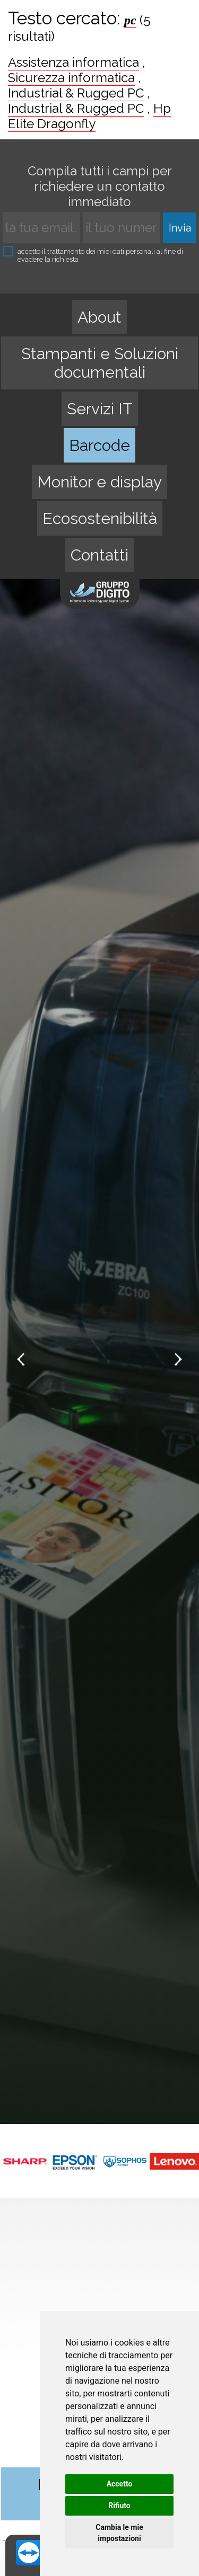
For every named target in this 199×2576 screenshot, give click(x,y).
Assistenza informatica (73, 62)
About (99, 317)
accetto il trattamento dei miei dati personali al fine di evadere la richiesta (93, 254)
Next (177, 1359)
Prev (21, 1359)
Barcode (99, 445)
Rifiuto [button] (119, 2505)
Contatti (99, 555)
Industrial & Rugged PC (76, 93)
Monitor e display (99, 482)
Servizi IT (100, 408)
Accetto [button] (120, 2484)
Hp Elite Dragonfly (89, 116)
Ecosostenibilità (99, 518)
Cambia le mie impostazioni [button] (119, 2533)
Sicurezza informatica (71, 77)
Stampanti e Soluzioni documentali (99, 362)
